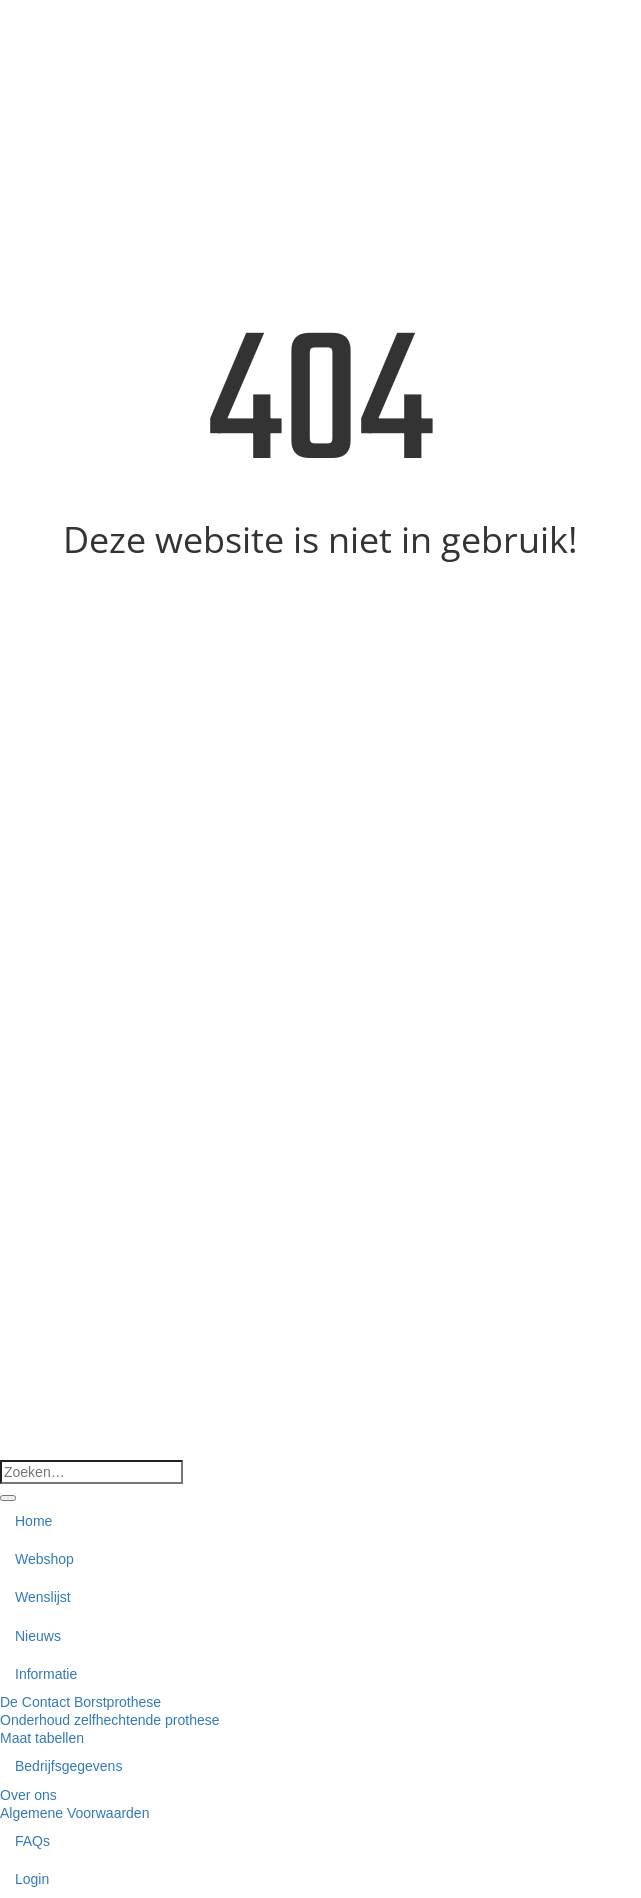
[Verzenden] (8, 1498)
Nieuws (38, 1636)
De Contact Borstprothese (80, 1702)
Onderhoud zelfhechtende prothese (110, 1720)
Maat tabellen (42, 1738)
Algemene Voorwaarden (74, 1813)
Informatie (46, 1674)
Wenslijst (43, 1597)
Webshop (44, 1559)
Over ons (28, 1795)
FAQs (32, 1841)
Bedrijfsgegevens (68, 1766)
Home (33, 1521)
